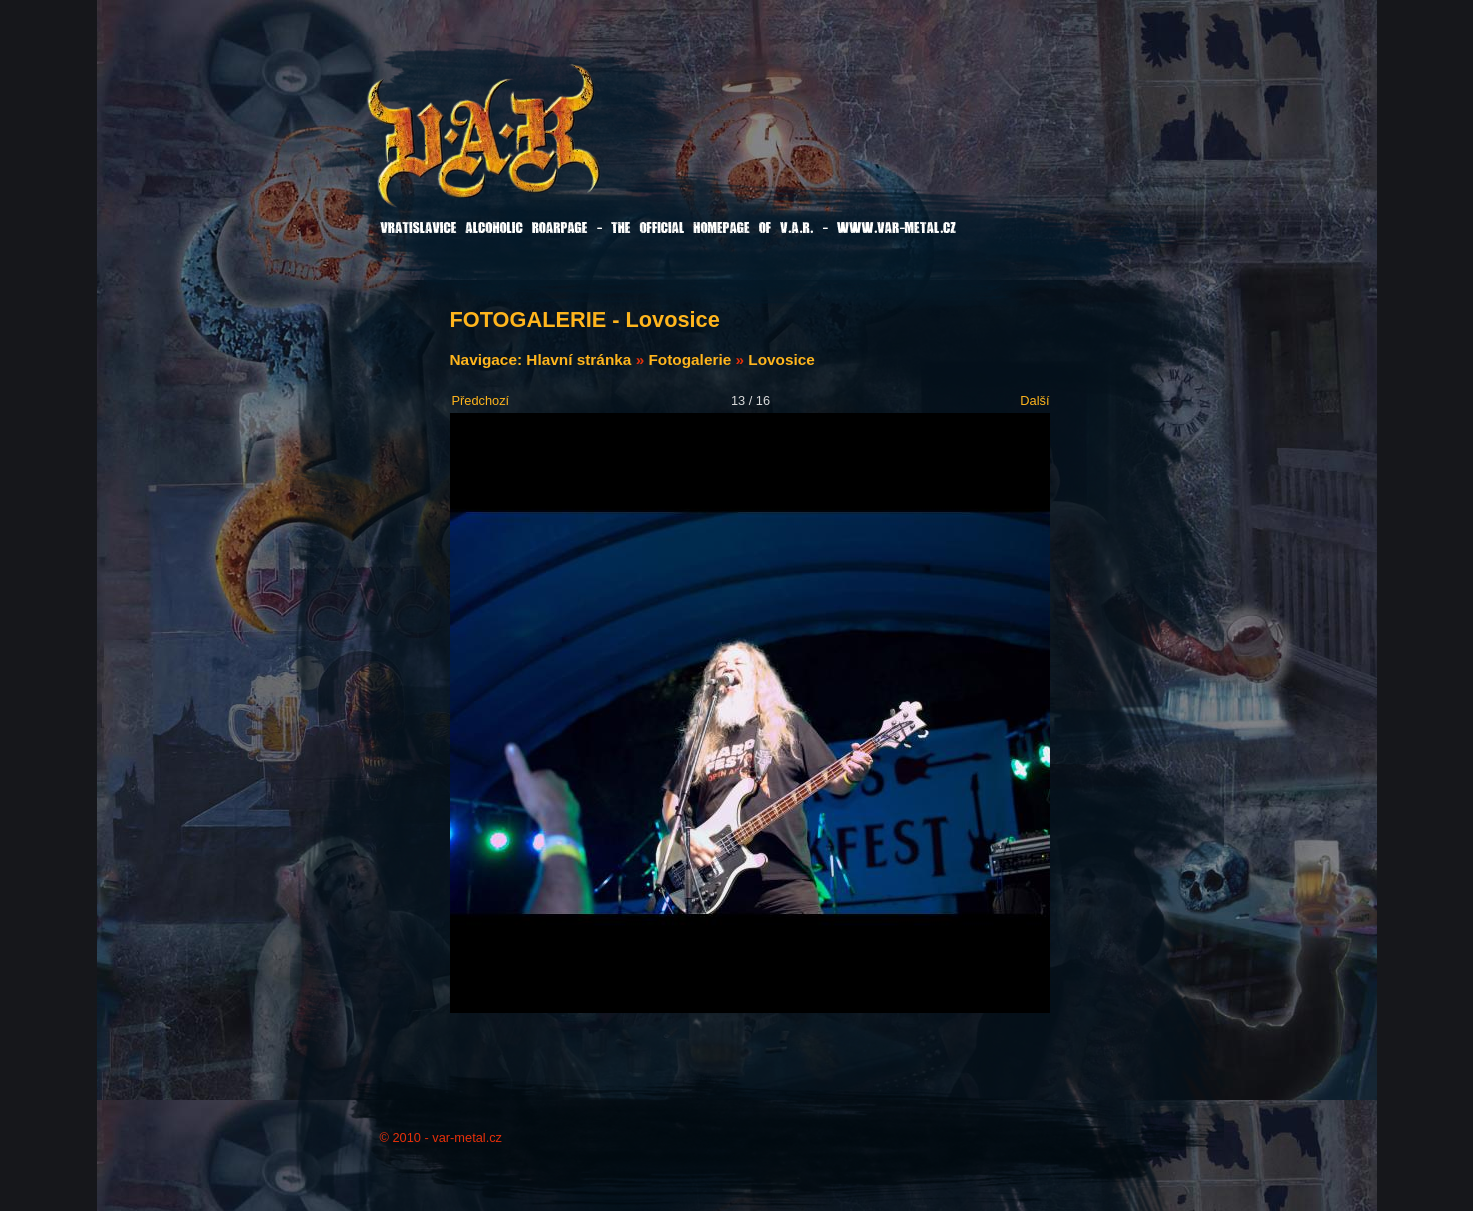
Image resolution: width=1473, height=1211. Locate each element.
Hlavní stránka (578, 359)
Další (1034, 400)
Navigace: (488, 359)
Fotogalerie (689, 359)
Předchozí (481, 400)
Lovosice (781, 359)
